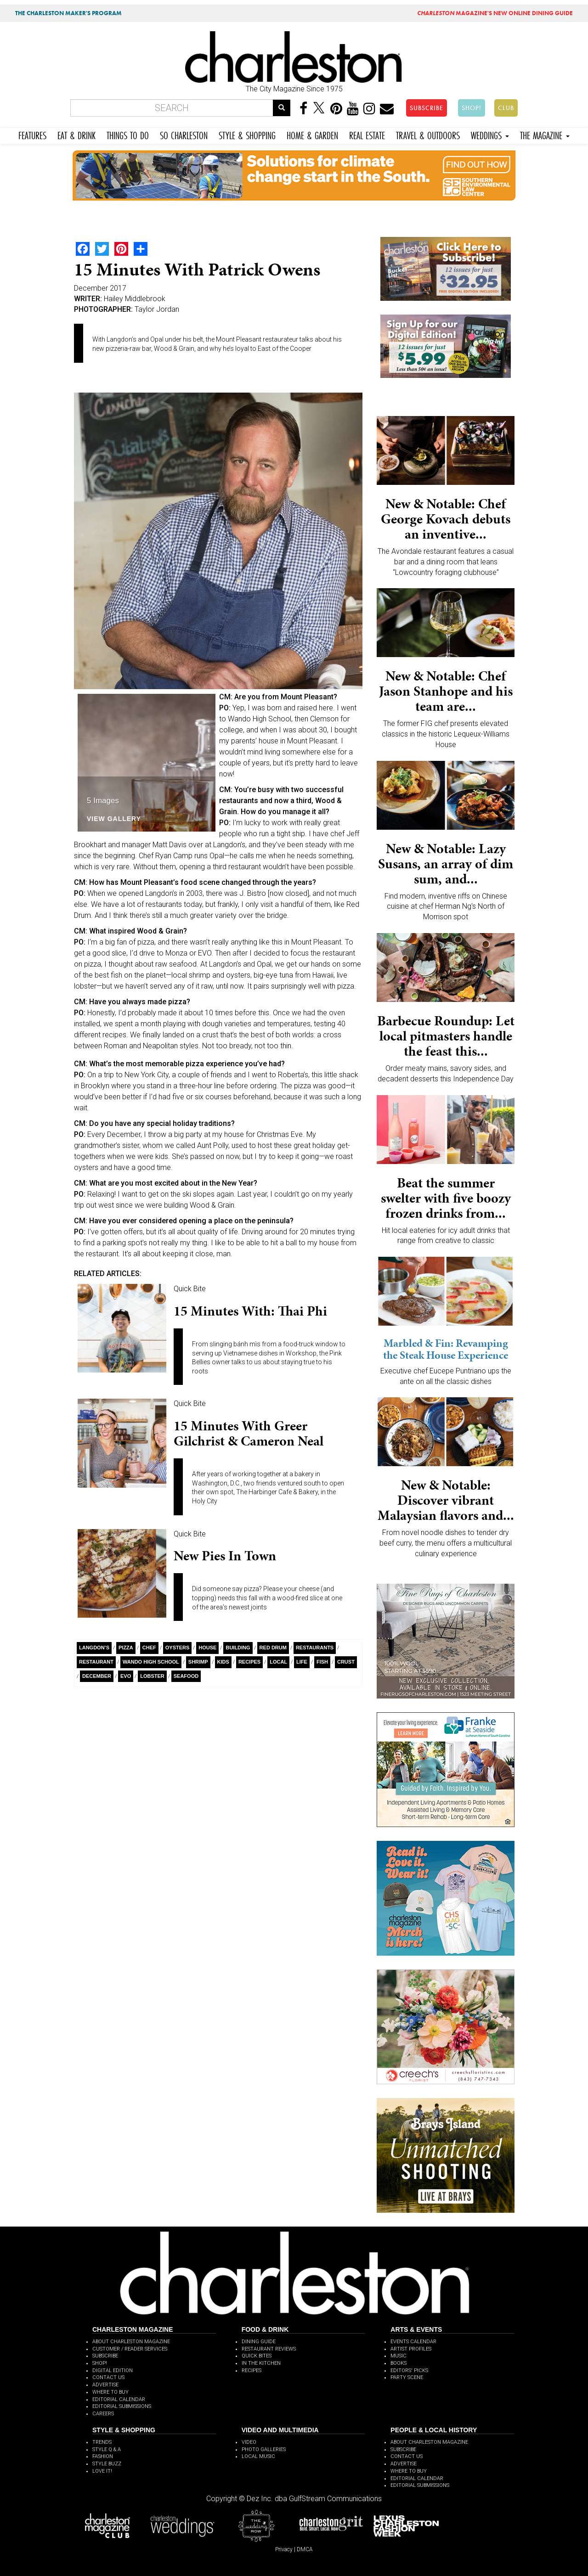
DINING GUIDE (259, 2342)
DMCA (305, 2549)
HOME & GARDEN (312, 134)
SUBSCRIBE (426, 108)
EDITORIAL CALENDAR (118, 2399)
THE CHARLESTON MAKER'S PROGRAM (68, 13)
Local (278, 1662)
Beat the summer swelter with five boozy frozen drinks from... (446, 1198)
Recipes (249, 1662)
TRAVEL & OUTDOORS (428, 134)
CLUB (506, 108)
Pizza (126, 1647)
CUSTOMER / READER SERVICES (129, 2349)
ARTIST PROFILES (410, 2349)
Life (301, 1662)
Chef (149, 1647)
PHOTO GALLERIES (264, 2449)
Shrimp (198, 1662)
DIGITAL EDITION (112, 2371)
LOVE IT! (102, 2471)
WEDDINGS (490, 134)
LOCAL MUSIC (258, 2456)
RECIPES (251, 2371)
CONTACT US (108, 2377)
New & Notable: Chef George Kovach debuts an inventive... (445, 519)
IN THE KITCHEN (261, 2363)
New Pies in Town (225, 1555)
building (238, 1647)
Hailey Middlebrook (134, 298)
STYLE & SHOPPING (247, 134)
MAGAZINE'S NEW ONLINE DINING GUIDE (495, 13)
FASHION (102, 2456)
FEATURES (32, 134)
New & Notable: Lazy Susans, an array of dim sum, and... (445, 864)
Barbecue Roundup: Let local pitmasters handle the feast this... (445, 1036)
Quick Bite (190, 1288)
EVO (125, 1676)
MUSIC (398, 2356)
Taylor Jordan (157, 309)
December (96, 1676)
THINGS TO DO (128, 134)
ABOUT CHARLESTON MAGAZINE (131, 2342)
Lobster (152, 1676)
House (207, 1647)
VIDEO (249, 2442)
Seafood (186, 1676)
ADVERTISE (105, 2385)
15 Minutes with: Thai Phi (250, 1311)
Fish (322, 1662)
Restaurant (96, 1662)
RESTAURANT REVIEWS (269, 2349)
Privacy (284, 2549)
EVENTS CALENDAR (413, 2342)
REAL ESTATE (367, 134)
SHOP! (471, 108)
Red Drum (273, 1647)
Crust (346, 1662)
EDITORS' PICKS (409, 2371)
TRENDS (102, 2442)
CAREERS (103, 2414)
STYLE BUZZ (106, 2464)
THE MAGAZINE (545, 134)
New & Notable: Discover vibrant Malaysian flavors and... (446, 1500)
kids (223, 1662)
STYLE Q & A (106, 2449)
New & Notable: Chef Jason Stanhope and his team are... (446, 691)
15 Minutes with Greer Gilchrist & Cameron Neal (248, 1433)
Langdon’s (94, 1647)
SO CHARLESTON (184, 134)
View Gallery (114, 819)
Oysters (177, 1647)
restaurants (315, 1647)
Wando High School (151, 1662)
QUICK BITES (256, 2356)
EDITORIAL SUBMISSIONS (121, 2406)
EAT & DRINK (76, 134)
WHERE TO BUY (110, 2392)
